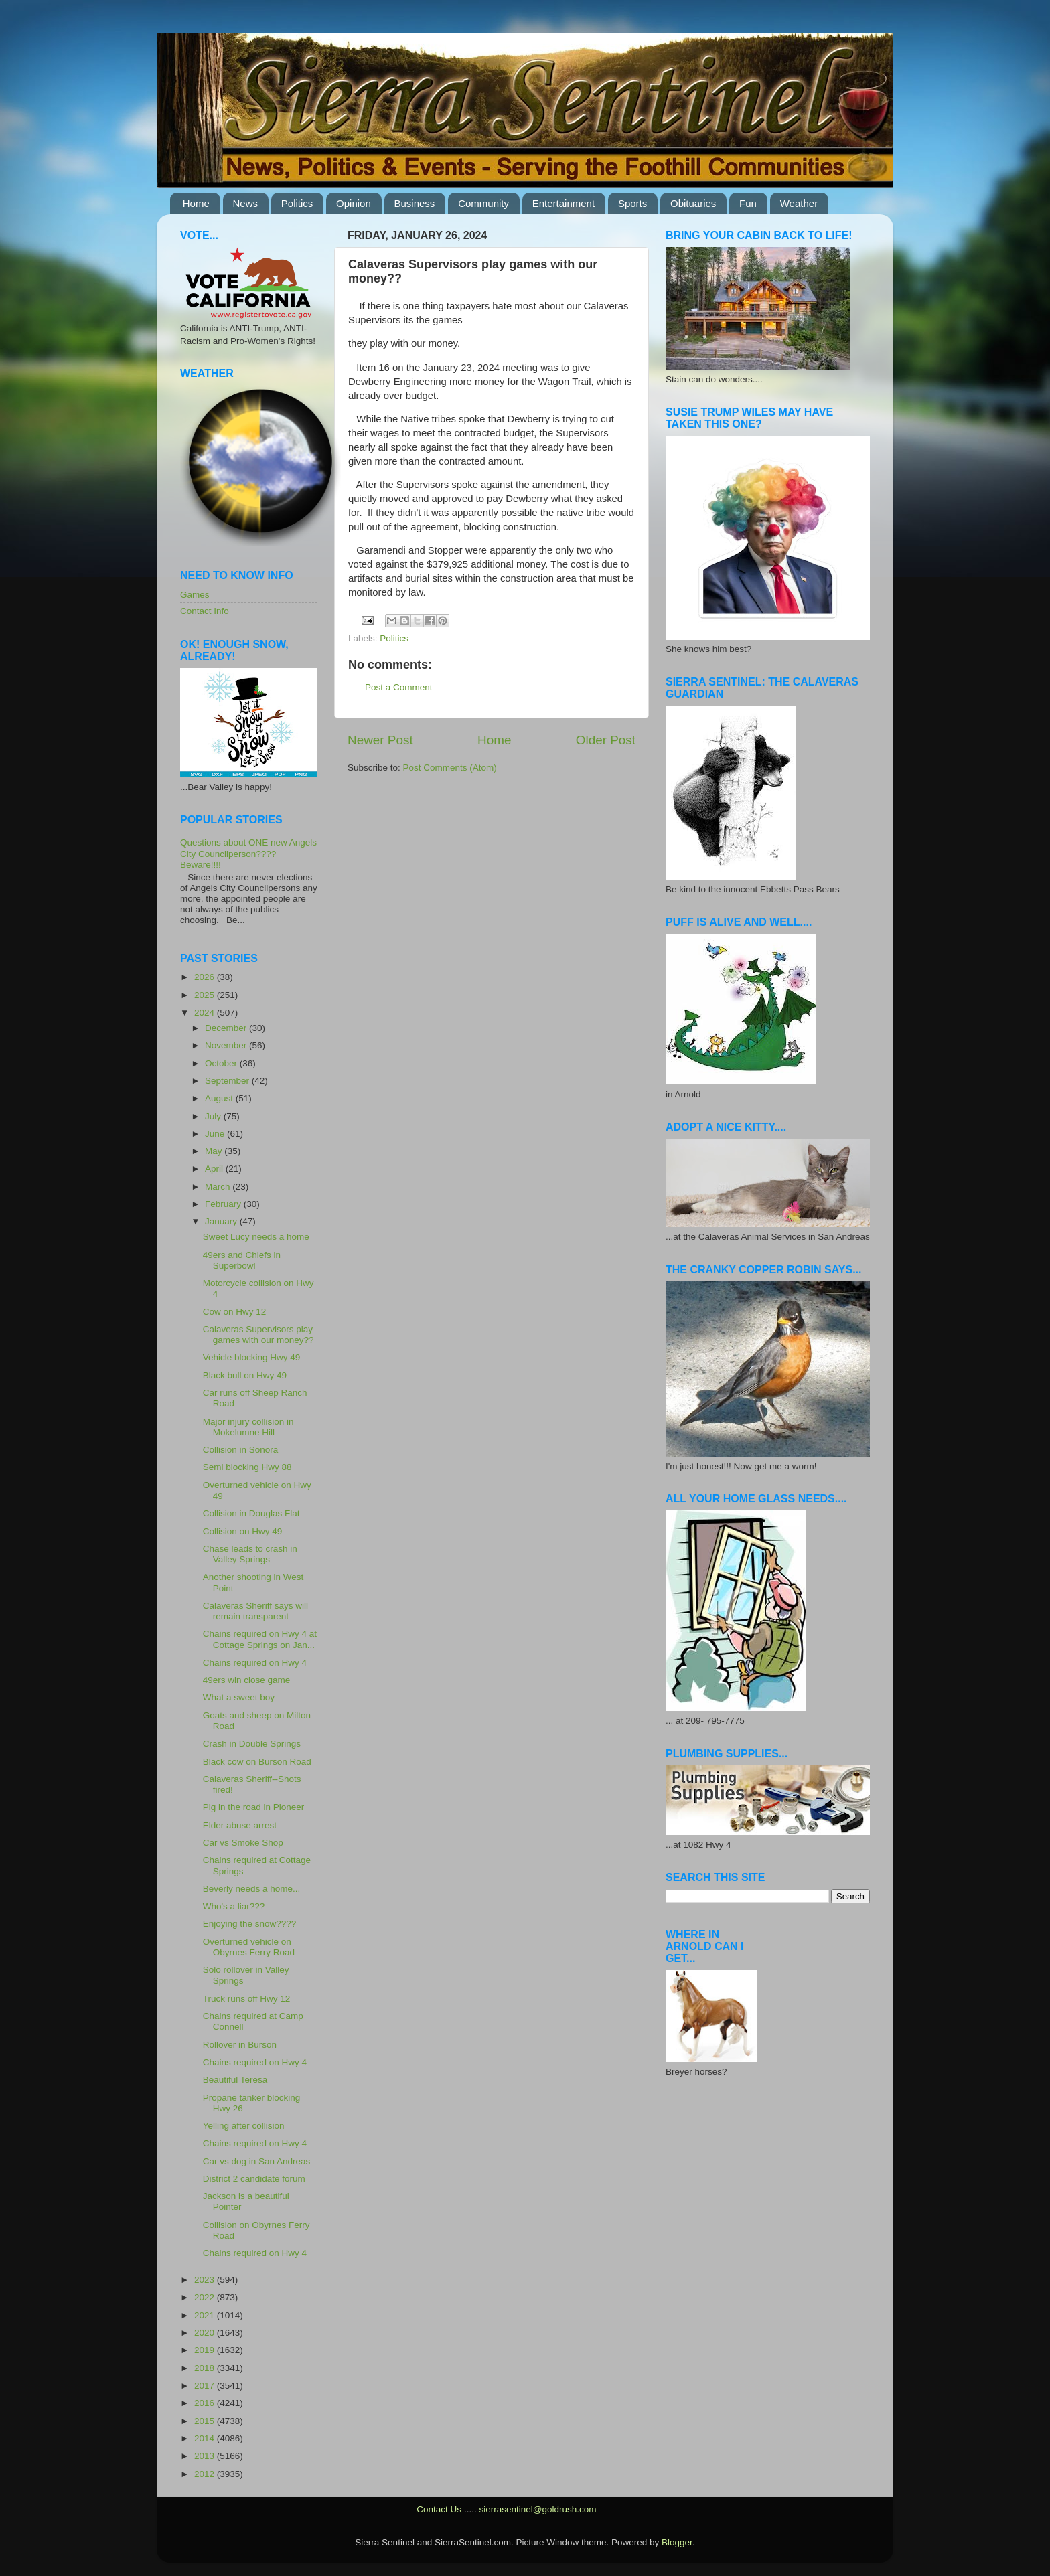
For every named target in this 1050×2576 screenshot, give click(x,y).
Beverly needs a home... (252, 1889)
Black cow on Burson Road (257, 1762)
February (224, 1204)
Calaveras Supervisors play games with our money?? (258, 1334)
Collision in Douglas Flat (251, 1513)
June (216, 1134)
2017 (205, 2386)
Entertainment (563, 203)
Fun (748, 203)
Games (195, 595)
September (228, 1081)
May (214, 1151)
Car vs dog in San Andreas (257, 2161)
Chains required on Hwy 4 (255, 1663)
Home (196, 203)
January (222, 1221)
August (220, 1098)
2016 (205, 2403)
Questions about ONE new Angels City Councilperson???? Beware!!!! (248, 853)
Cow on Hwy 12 (235, 1312)
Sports (632, 203)
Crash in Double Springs (252, 1744)
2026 (205, 977)
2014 (205, 2438)
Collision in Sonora (241, 1450)
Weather (799, 203)
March (218, 1187)
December (227, 1028)
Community (483, 203)
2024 (205, 1013)
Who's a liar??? (234, 1906)
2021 (205, 2315)
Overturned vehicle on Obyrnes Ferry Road (249, 1947)
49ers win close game (247, 1680)
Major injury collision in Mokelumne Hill (248, 1427)
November (227, 1045)
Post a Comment (399, 687)
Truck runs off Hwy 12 (247, 1999)
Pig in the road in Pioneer (254, 1807)
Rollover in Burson (240, 2045)
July (214, 1116)
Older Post (605, 740)
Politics (297, 203)
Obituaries (693, 203)
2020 (205, 2333)
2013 (205, 2456)
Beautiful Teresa (235, 2080)
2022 (205, 2297)
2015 (205, 2421)
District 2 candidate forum (254, 2179)
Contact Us (439, 2509)
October (222, 1063)
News (245, 203)
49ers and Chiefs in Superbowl (242, 1260)
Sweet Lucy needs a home (256, 1237)
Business (414, 203)
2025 (205, 995)
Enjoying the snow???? (250, 1924)
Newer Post (380, 740)
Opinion (353, 203)
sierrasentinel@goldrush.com (537, 2509)
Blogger (677, 2542)
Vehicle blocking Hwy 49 (252, 1357)
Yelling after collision (244, 2126)
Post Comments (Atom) (450, 767)
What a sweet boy (239, 1697)
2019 (205, 2350)
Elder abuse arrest (240, 1825)
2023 (205, 2280)
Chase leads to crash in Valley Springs (250, 1554)
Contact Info (204, 611)
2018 (205, 2368)
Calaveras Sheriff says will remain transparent (255, 1611)
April (215, 1168)
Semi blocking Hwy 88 (247, 1467)
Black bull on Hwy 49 (245, 1375)
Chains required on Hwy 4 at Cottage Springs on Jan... (260, 1639)
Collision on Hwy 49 (243, 1531)
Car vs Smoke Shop (243, 1843)
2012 (205, 2474)
